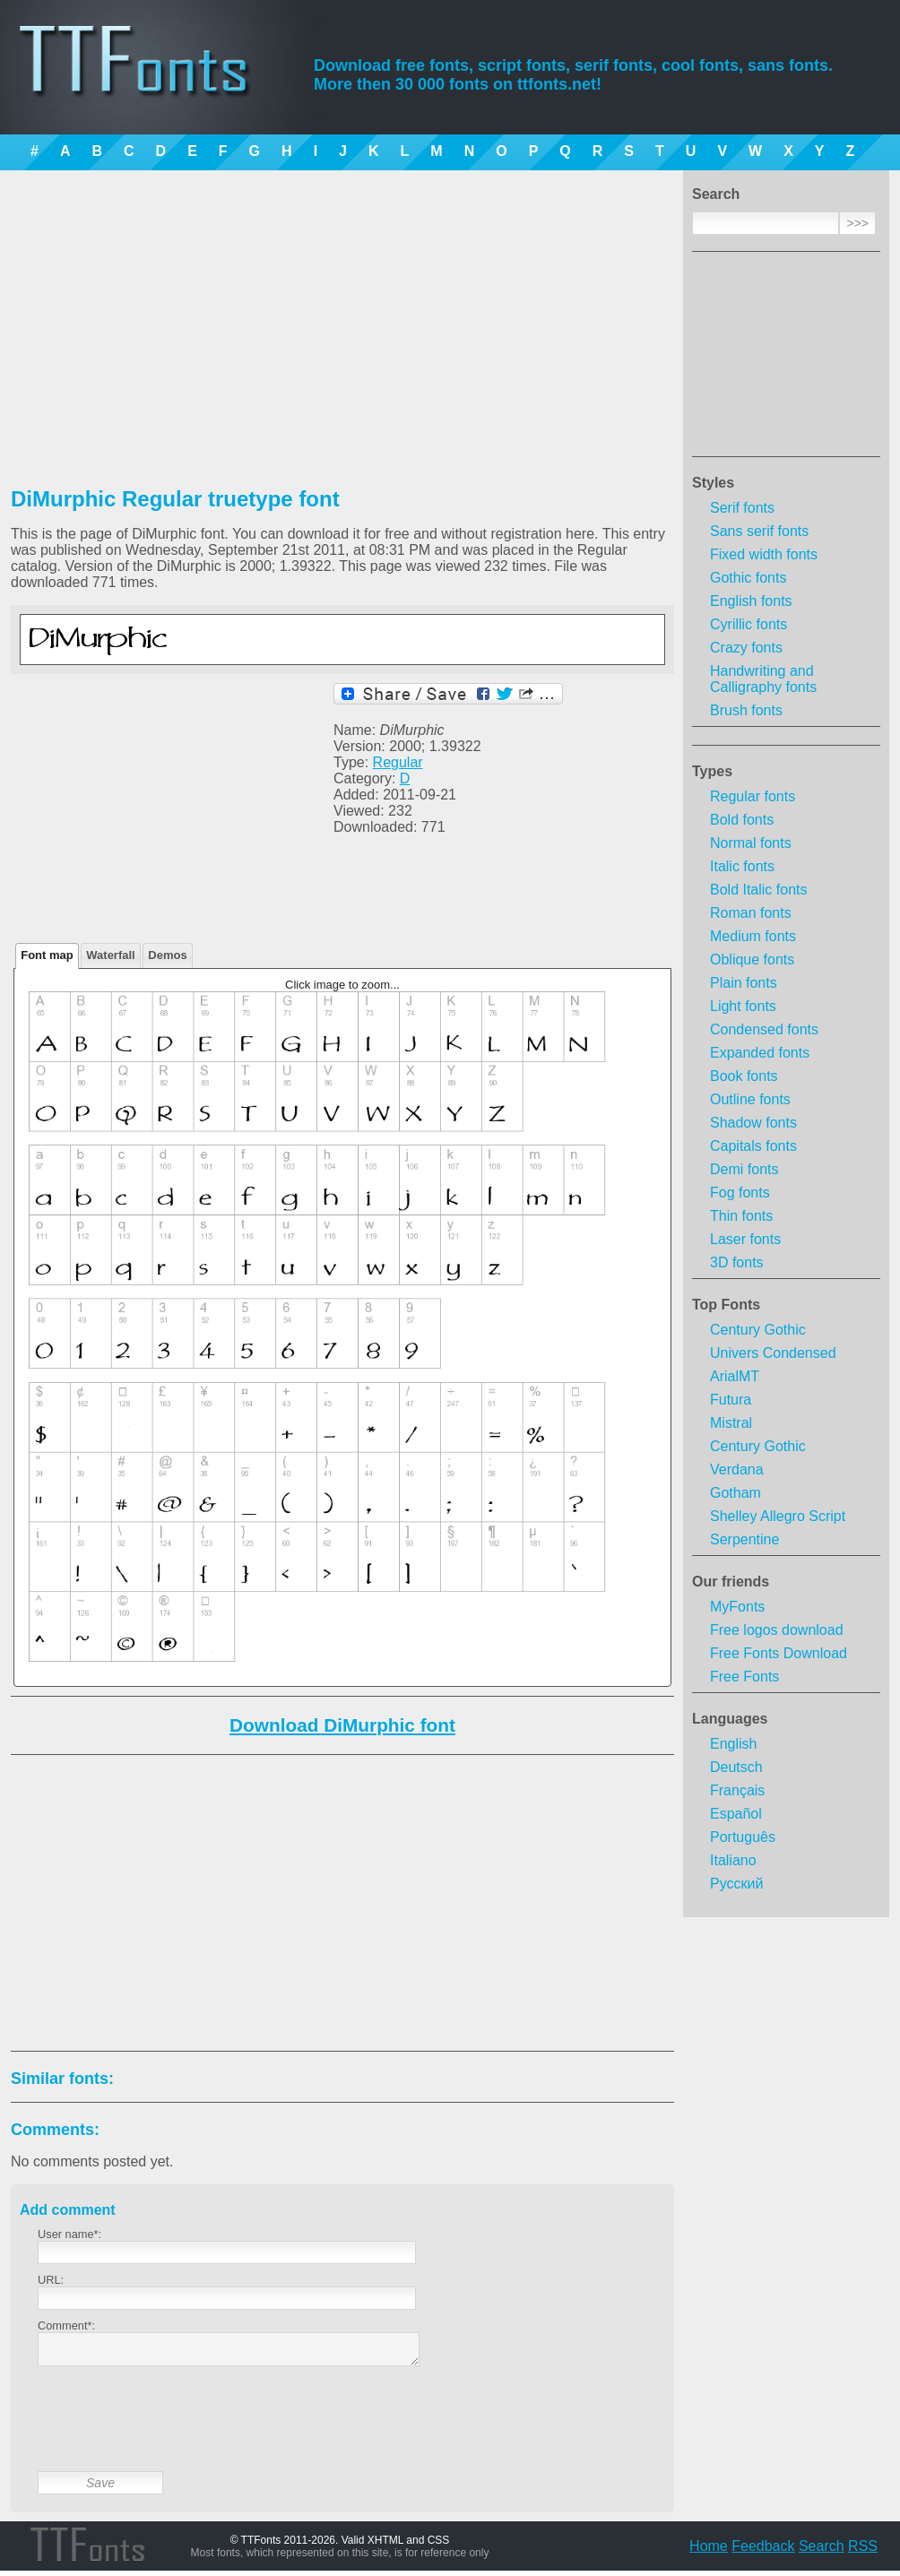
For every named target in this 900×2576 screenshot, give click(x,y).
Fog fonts (740, 1192)
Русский (736, 1883)
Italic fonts (742, 866)
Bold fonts (742, 819)
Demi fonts (744, 1169)
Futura (730, 1399)
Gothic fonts (748, 577)
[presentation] (174, 2433)
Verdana (737, 1469)
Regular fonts (752, 796)
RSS (863, 2551)
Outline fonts (750, 1099)
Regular (398, 762)
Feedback (762, 2551)
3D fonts (737, 1262)
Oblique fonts (752, 959)
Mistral (731, 1423)
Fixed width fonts (764, 554)
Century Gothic (758, 1329)
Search (821, 2551)
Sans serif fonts (759, 531)
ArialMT (734, 1376)
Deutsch (736, 1767)
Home (708, 2551)
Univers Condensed (773, 1353)
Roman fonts (751, 913)
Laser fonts (745, 1239)
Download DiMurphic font (342, 1725)
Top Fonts (726, 1304)
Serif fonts (742, 507)
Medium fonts (753, 936)
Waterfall (110, 955)
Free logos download (777, 1630)
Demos (167, 955)
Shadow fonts (753, 1122)
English (733, 1743)
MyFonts (737, 1606)
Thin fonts (741, 1215)
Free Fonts (744, 1676)
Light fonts (743, 1006)
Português (742, 1837)
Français (737, 1790)
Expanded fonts (759, 1052)
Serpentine (744, 1539)
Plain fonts (743, 982)
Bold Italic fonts (759, 889)
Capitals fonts (753, 1146)
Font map (47, 955)
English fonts (751, 601)
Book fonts (744, 1076)
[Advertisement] (786, 359)
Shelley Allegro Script (777, 1516)
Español (736, 1813)
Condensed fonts (764, 1029)
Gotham (735, 1492)
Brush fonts (746, 710)
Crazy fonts (746, 647)
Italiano (733, 1860)
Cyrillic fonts (748, 624)
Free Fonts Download (778, 1653)
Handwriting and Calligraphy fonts (763, 679)
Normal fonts (751, 843)
